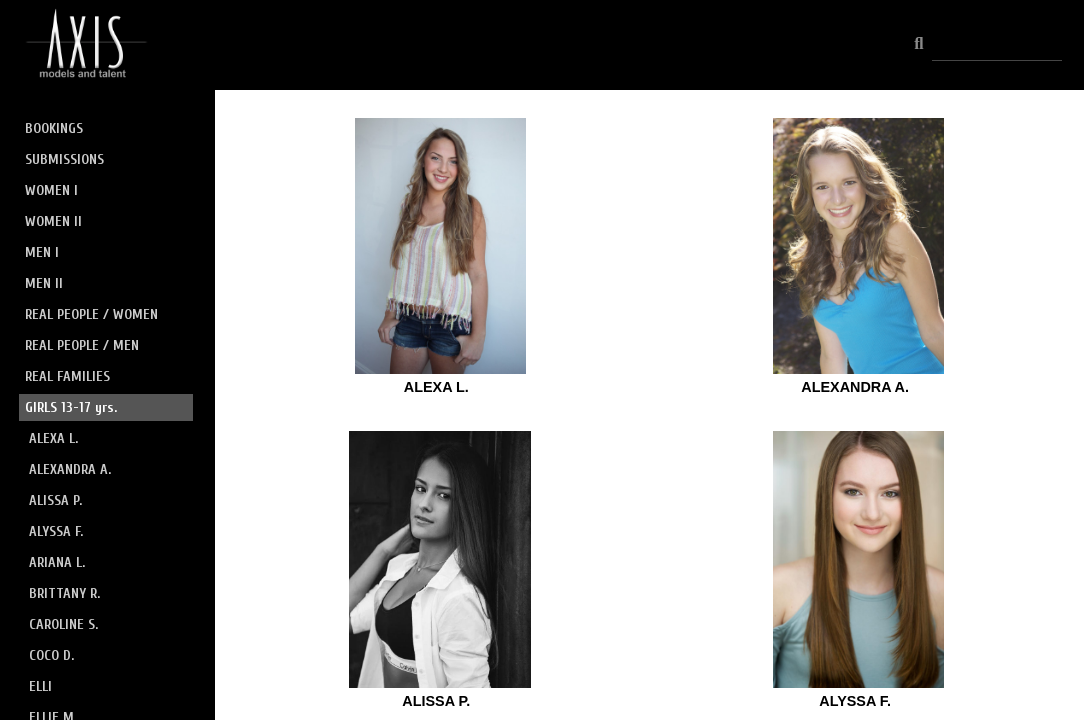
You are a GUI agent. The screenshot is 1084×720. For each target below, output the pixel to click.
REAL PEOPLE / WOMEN (91, 314)
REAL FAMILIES (67, 376)
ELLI (40, 686)
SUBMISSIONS (64, 159)
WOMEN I (51, 190)
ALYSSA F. (56, 531)
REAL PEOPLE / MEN (82, 345)
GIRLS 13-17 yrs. (71, 407)
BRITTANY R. (64, 593)
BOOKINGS (54, 128)
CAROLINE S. (63, 624)
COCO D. (51, 655)
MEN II (44, 283)
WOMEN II (53, 221)
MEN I (42, 252)
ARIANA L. (57, 562)
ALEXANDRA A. (70, 469)
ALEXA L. (53, 438)
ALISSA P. (55, 500)
